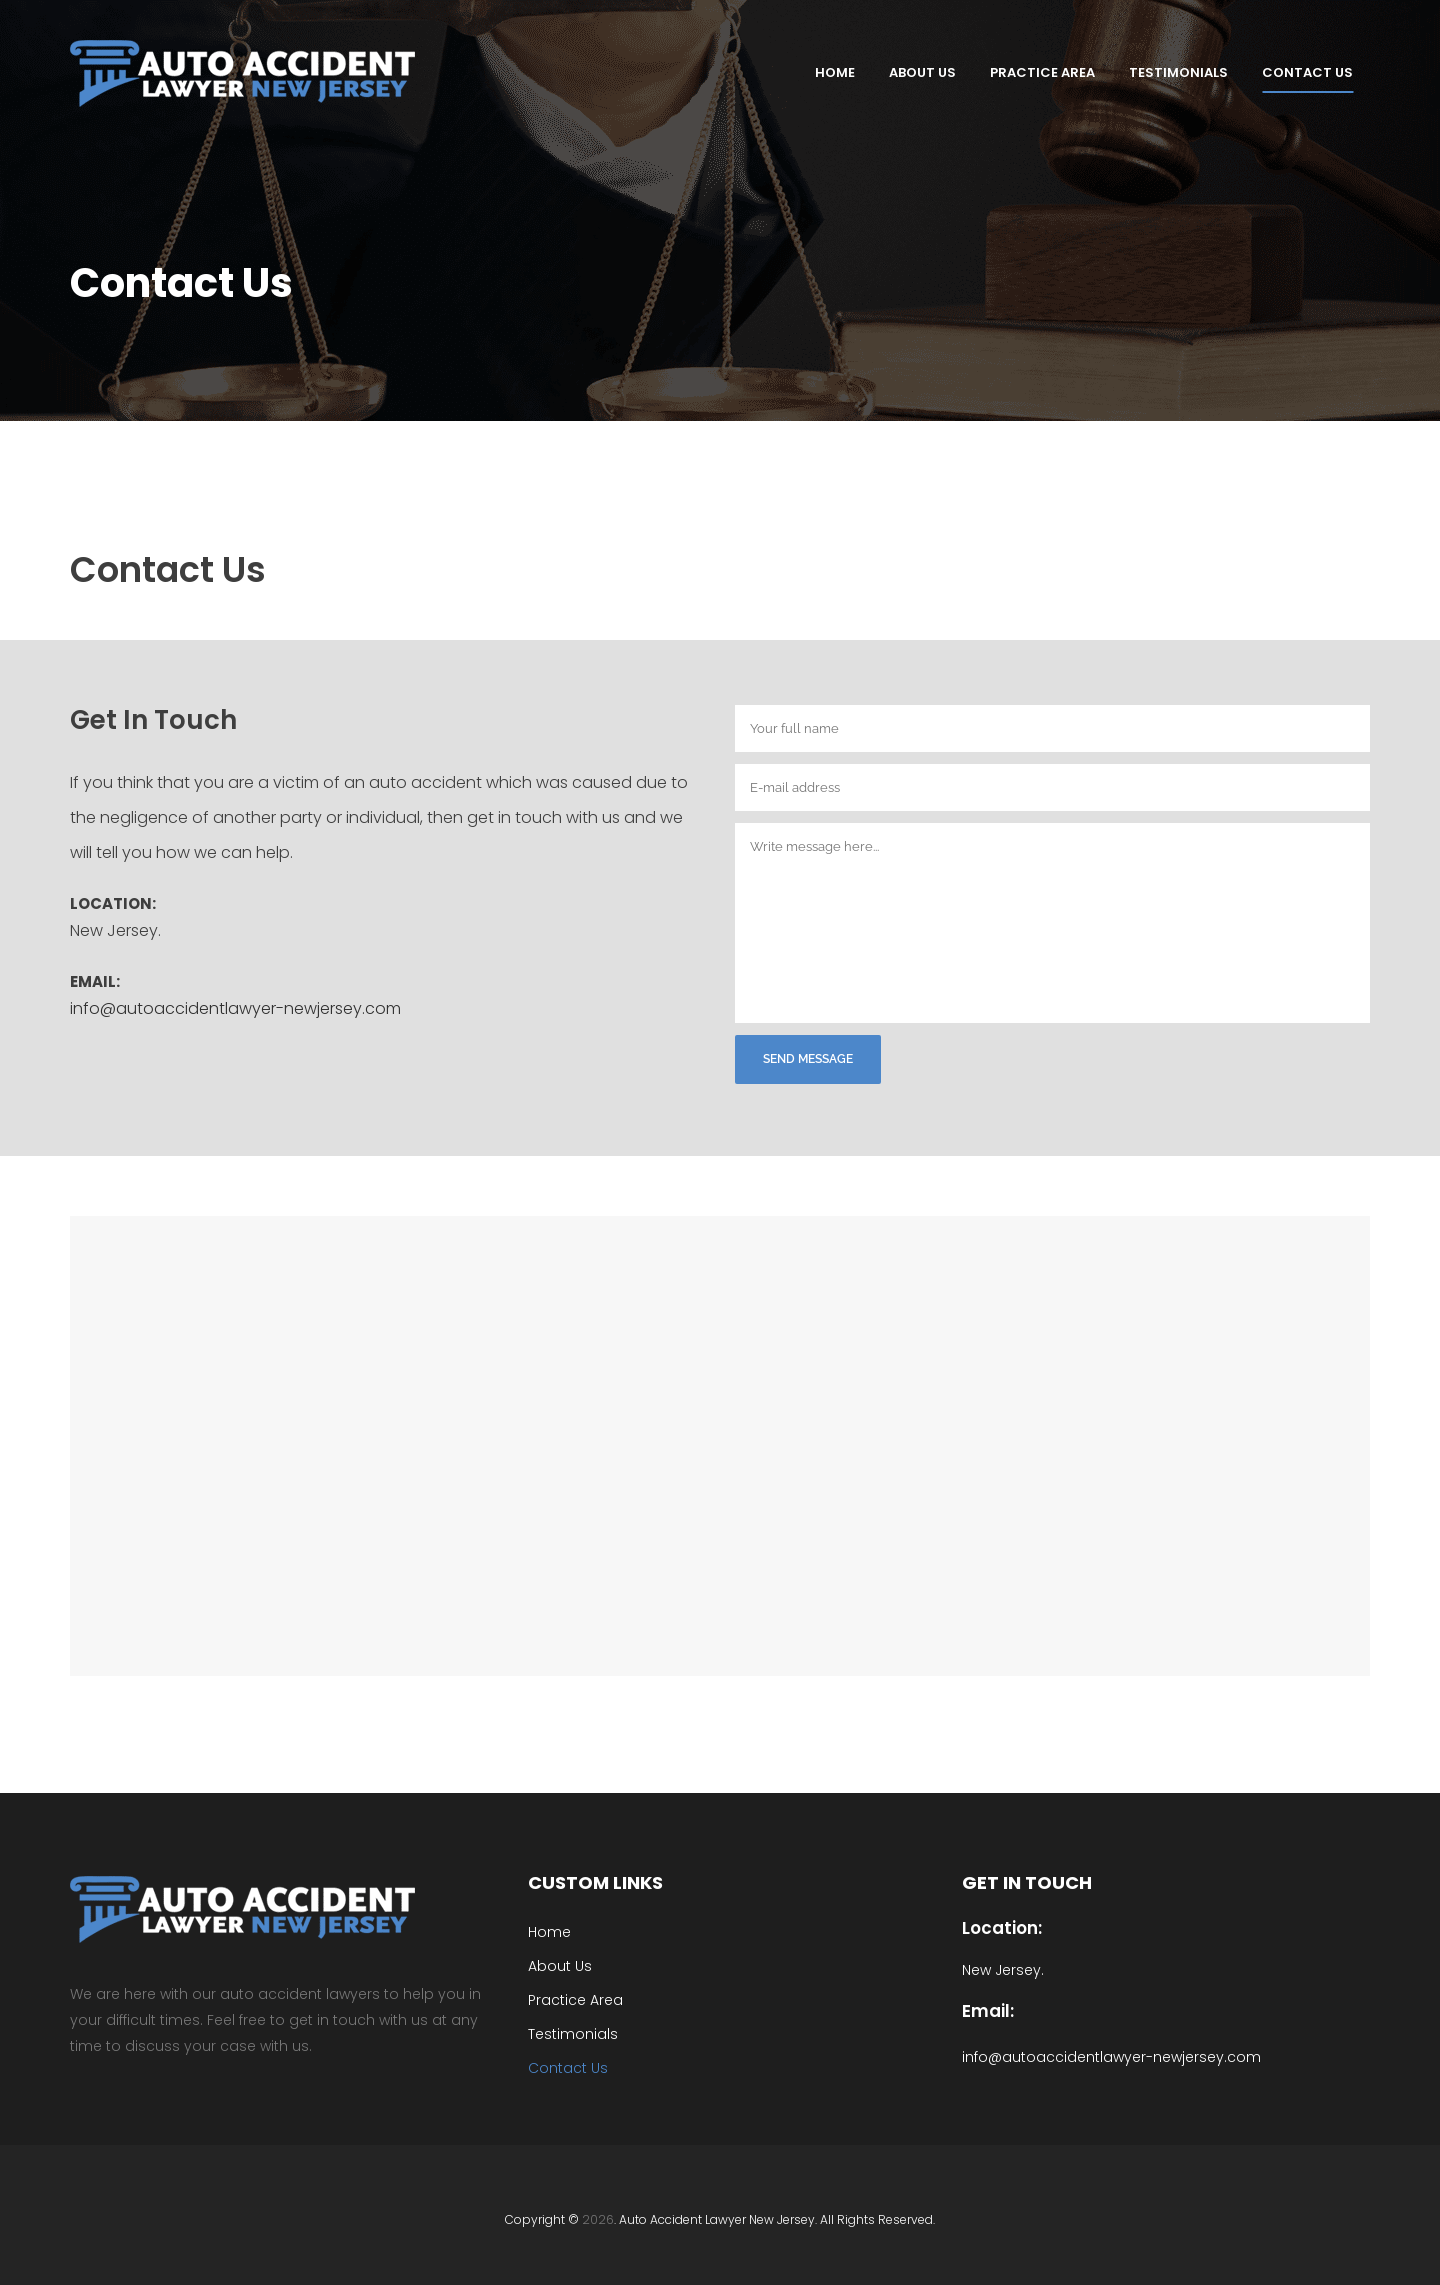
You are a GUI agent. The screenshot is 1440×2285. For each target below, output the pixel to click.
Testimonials (573, 1977)
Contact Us (568, 2011)
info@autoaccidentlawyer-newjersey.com (235, 1008)
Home (549, 1875)
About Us (560, 1909)
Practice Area (575, 1943)
